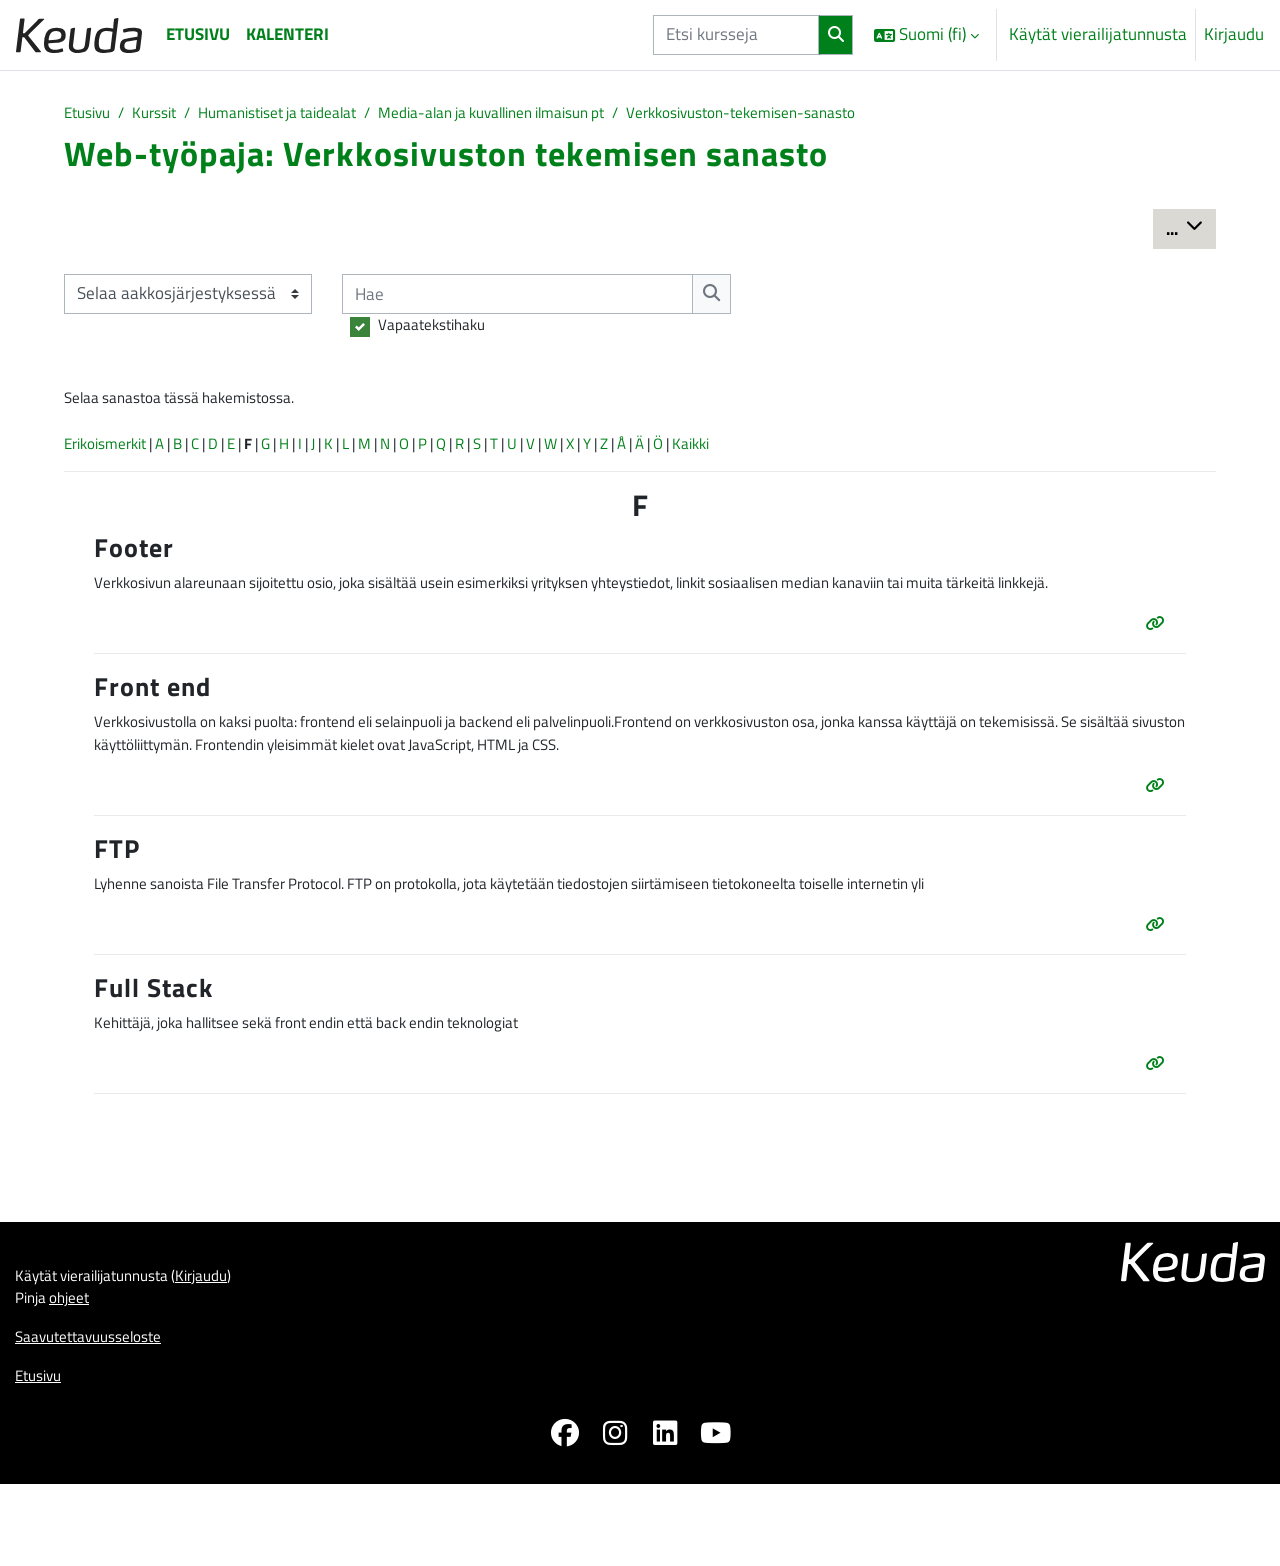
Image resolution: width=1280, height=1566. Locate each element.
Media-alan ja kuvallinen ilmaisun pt (550, 114)
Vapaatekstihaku (439, 329)
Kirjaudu (1234, 34)
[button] (926, 35)
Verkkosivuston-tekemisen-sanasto (833, 114)
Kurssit (165, 114)
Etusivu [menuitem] (198, 34)
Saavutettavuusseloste (98, 1413)
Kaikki (825, 456)
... (1191, 230)
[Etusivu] (79, 34)
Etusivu (90, 114)
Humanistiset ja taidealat (305, 114)
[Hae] (525, 297)
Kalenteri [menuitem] (287, 34)
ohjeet (78, 1372)
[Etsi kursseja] (736, 35)
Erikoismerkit (111, 456)
